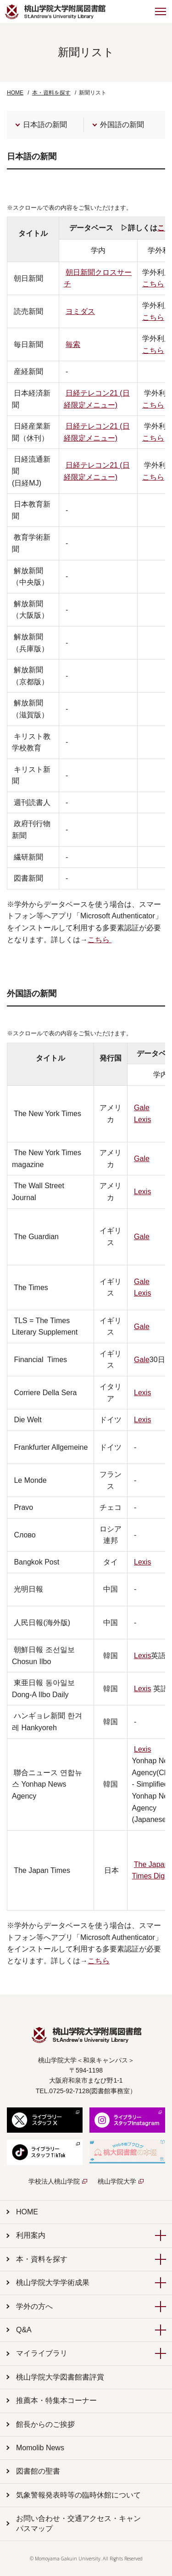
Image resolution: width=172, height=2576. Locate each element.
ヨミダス (80, 311)
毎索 (73, 344)
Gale (142, 1108)
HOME (15, 92)
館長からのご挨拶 (45, 2424)
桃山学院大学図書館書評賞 (60, 2377)
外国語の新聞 (122, 125)
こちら (99, 940)
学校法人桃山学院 (54, 2181)
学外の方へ (34, 2306)
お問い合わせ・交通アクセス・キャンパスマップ (78, 2523)
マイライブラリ (41, 2353)
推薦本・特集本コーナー (56, 2400)
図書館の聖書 (38, 2471)
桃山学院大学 (117, 2181)
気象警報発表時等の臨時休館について (78, 2495)
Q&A (24, 2330)
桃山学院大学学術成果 (52, 2282)
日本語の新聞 (45, 125)
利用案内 (30, 2235)
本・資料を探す (41, 2259)
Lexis (142, 1119)
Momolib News (40, 2448)
